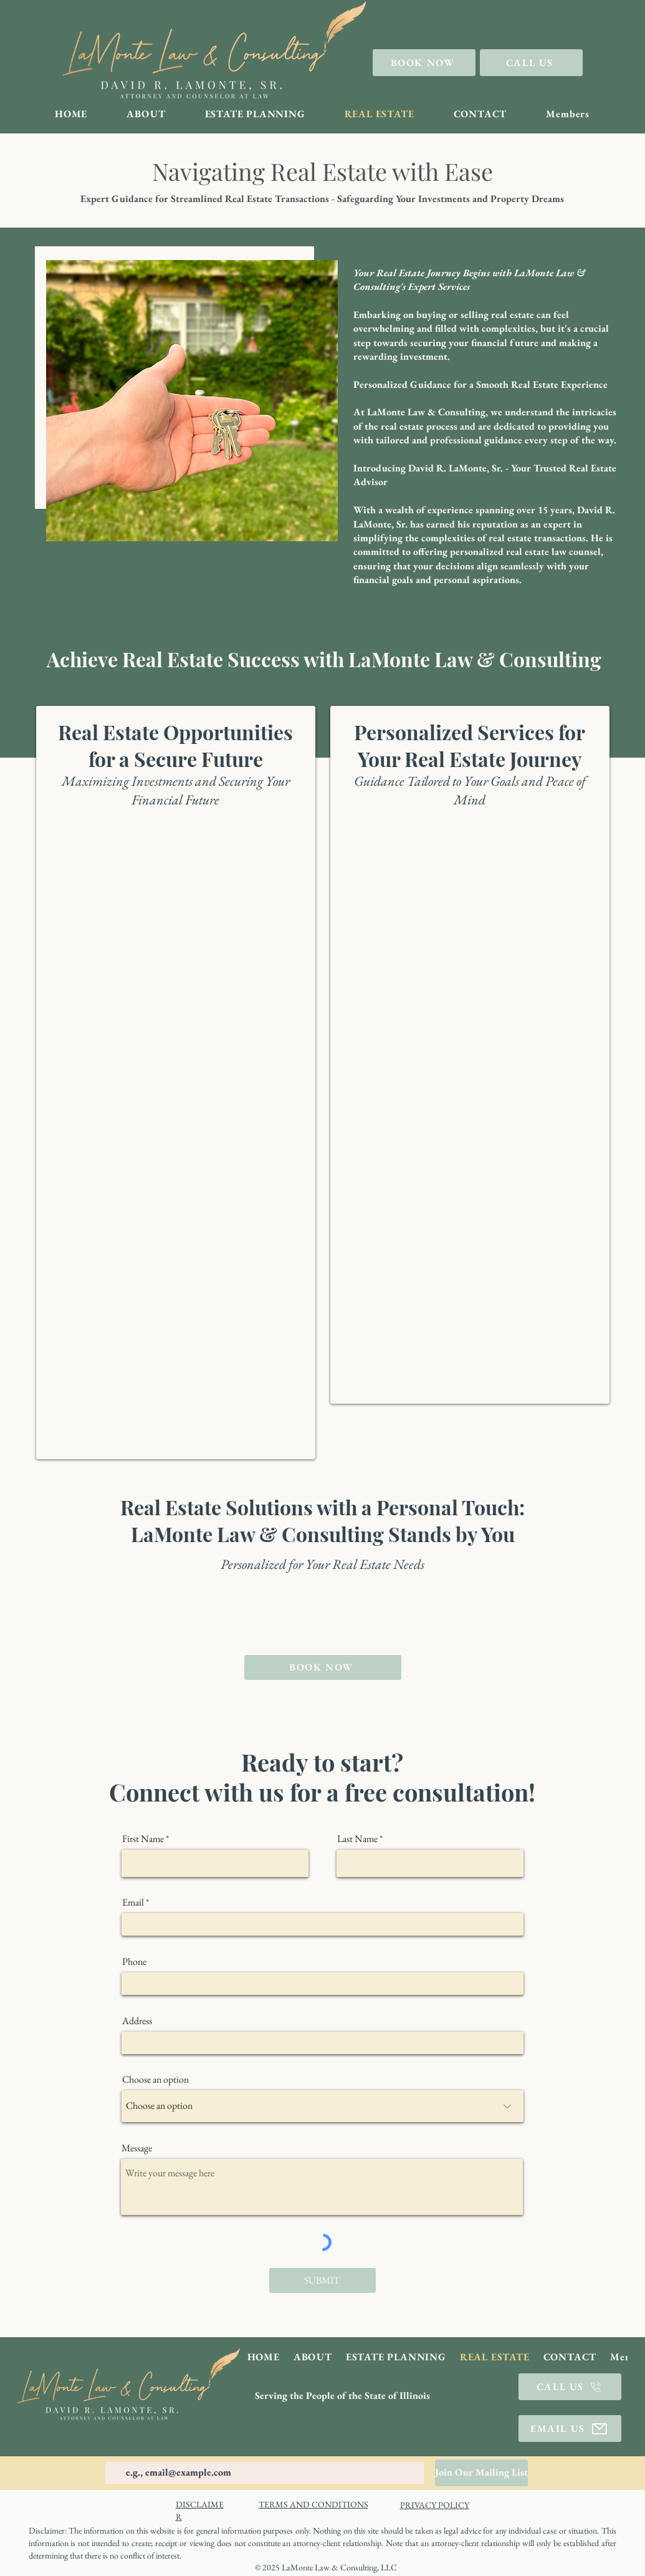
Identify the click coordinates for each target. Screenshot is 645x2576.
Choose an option (155, 2080)
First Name (143, 1839)
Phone (134, 1962)
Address (137, 2021)
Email (133, 1903)
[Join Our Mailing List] (481, 2472)
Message (137, 2148)
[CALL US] (531, 62)
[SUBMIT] (322, 2280)
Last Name (357, 1839)
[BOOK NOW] (424, 62)
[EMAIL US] (569, 2428)
